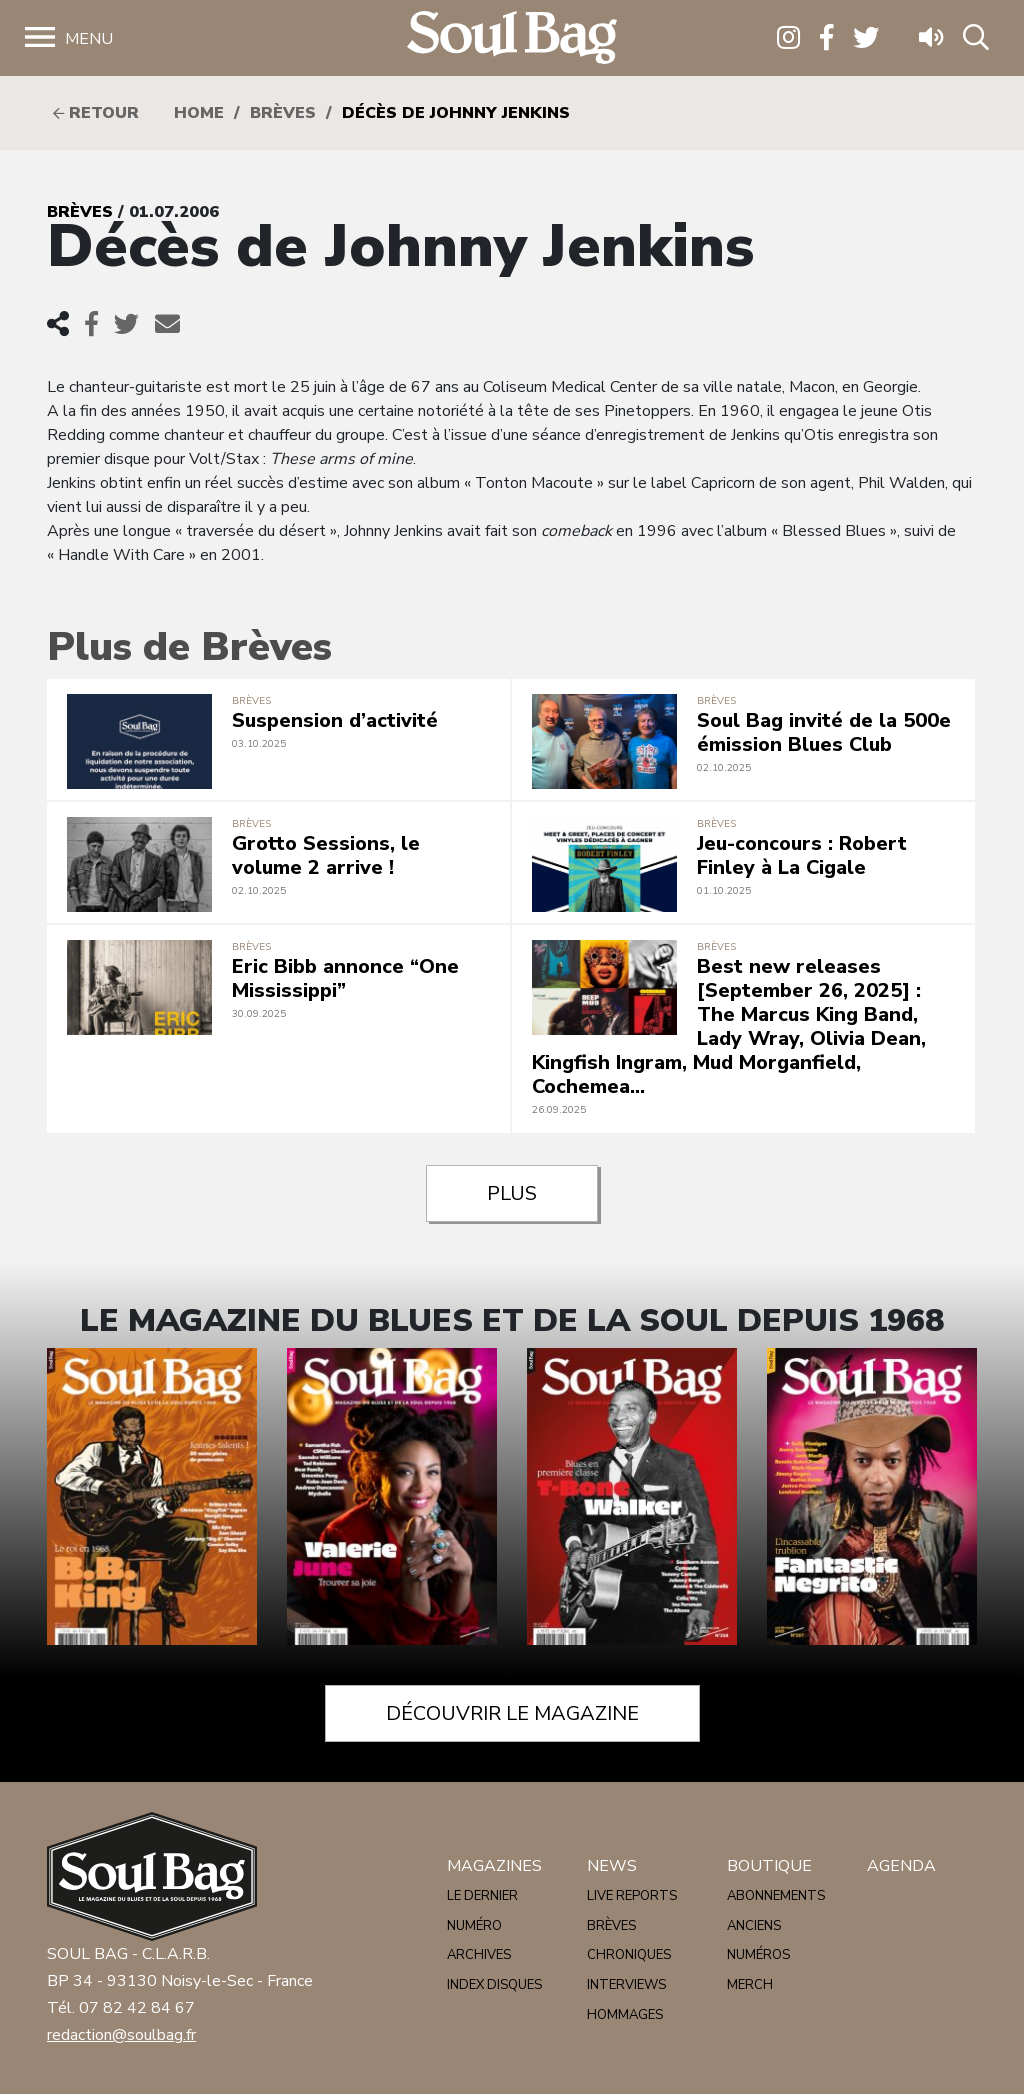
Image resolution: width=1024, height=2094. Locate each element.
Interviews (626, 1985)
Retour (96, 113)
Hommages (625, 2015)
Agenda (901, 1866)
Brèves (283, 113)
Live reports (632, 1896)
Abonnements (776, 1896)
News (612, 1866)
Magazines (494, 1866)
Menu (89, 39)
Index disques (494, 1985)
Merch (750, 1985)
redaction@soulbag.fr (121, 2035)
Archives (479, 1955)
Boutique (769, 1866)
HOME (199, 113)
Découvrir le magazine (512, 1713)
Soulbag (512, 38)
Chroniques (629, 1955)
